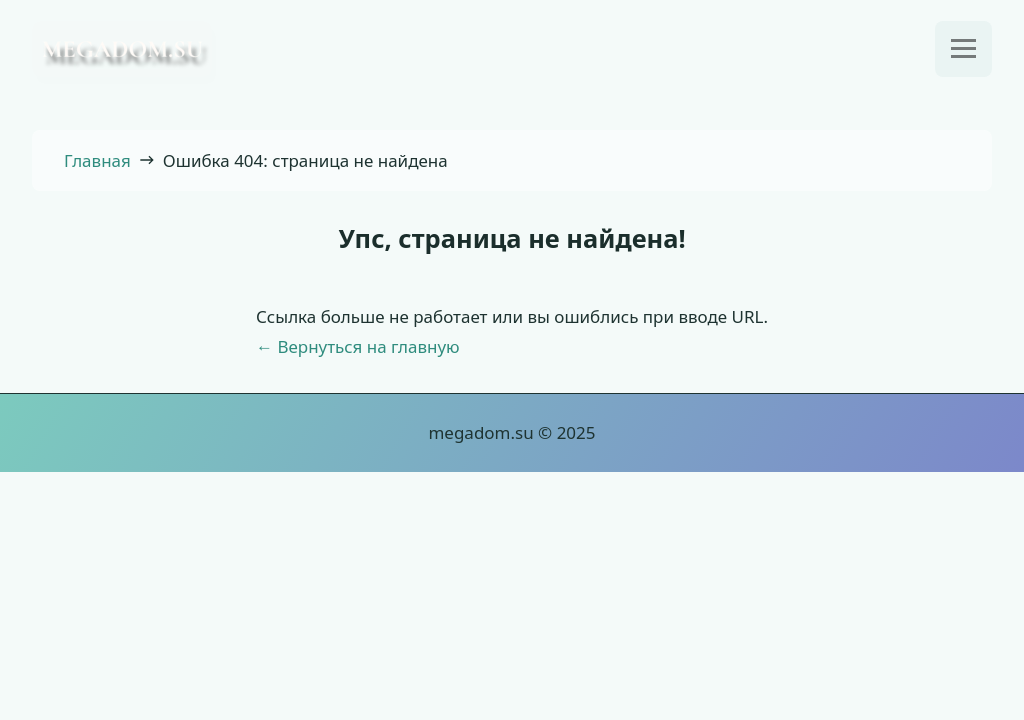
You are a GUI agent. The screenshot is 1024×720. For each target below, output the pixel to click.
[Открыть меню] (963, 49)
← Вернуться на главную (358, 346)
